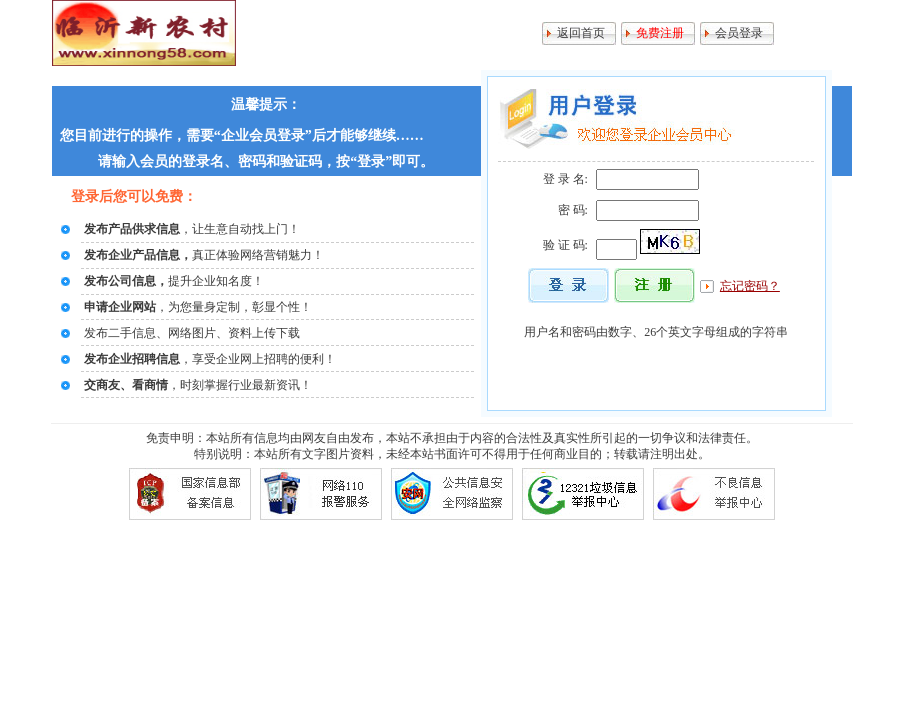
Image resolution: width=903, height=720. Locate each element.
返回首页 (581, 33)
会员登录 (739, 33)
